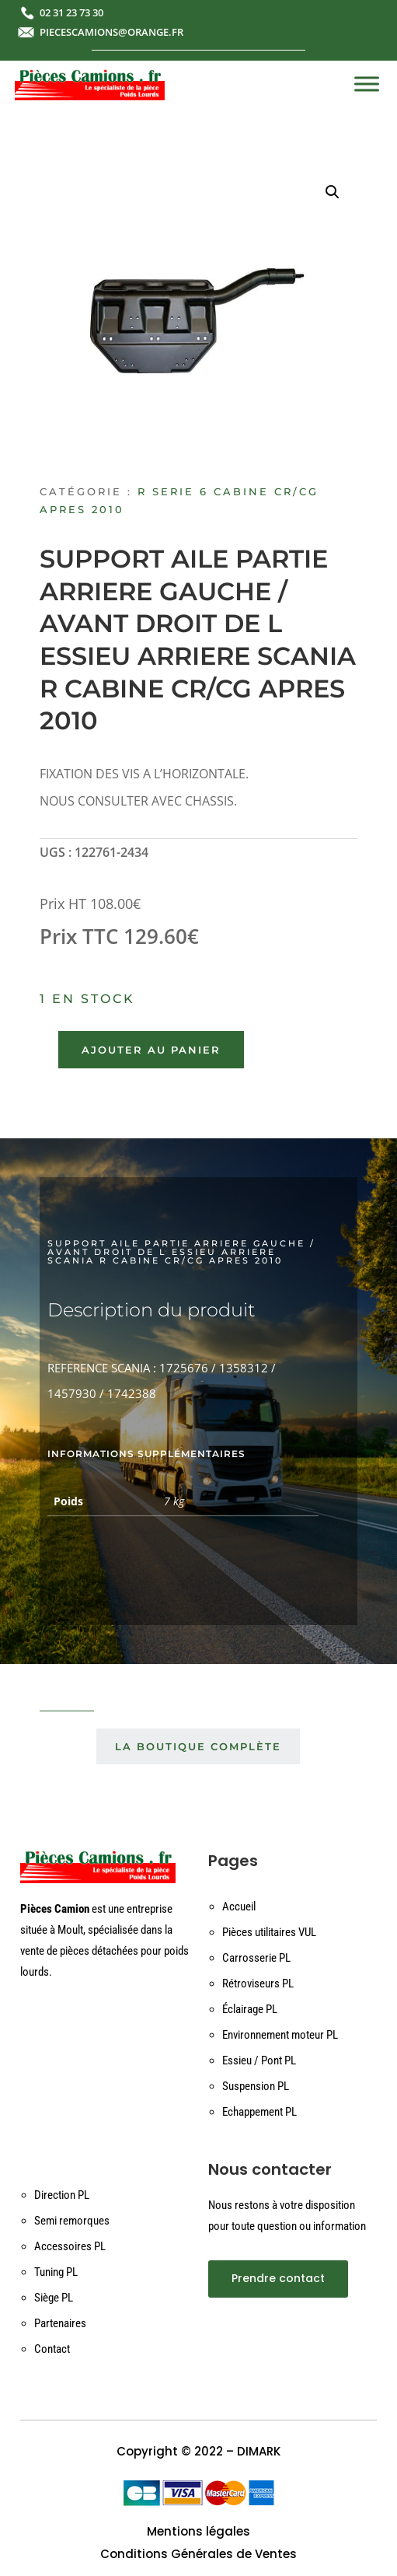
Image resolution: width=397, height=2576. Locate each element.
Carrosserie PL (256, 1958)
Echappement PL (259, 2112)
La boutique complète (198, 1746)
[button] (333, 192)
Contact (52, 2349)
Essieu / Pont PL (259, 2060)
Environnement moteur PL (280, 2035)
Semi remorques (72, 2221)
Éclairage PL (249, 2009)
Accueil (239, 1907)
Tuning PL (56, 2272)
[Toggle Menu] (366, 83)
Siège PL (53, 2298)
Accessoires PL (70, 2246)
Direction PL (61, 2195)
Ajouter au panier (151, 1049)
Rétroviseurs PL (258, 1984)
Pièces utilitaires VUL (269, 1932)
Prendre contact (278, 2278)
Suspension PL (255, 2086)
